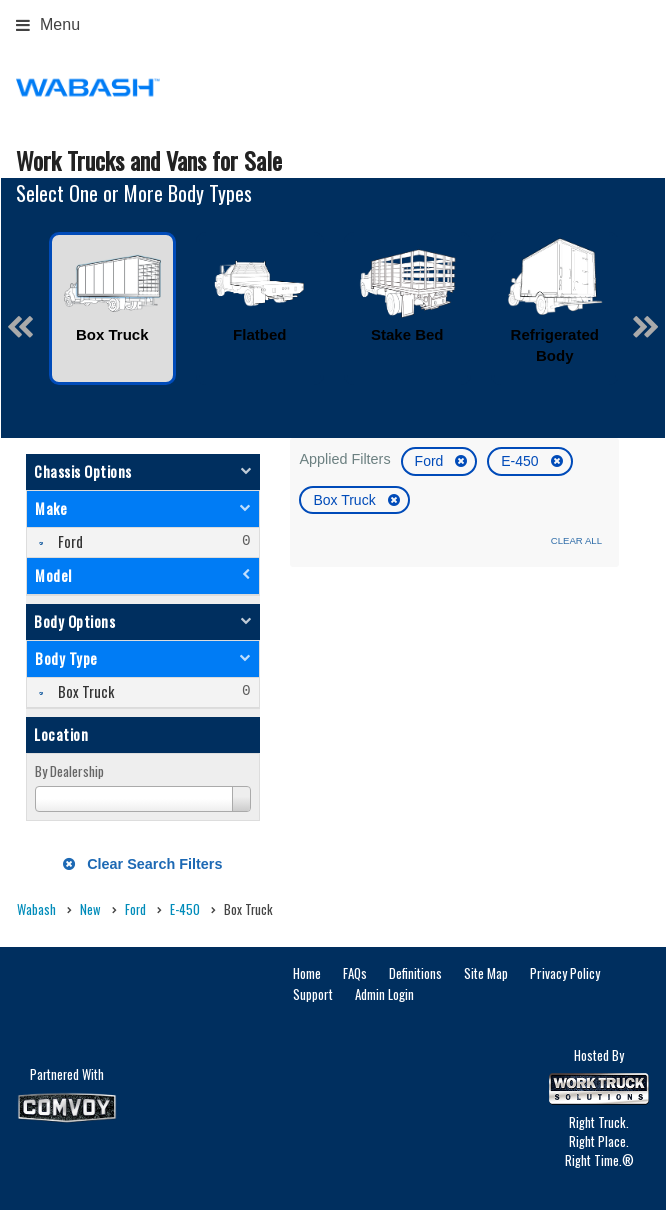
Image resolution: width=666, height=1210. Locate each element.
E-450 (521, 461)
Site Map (486, 973)
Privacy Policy (565, 973)
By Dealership (69, 771)
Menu (48, 24)
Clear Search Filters (142, 864)
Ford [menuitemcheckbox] (69, 541)
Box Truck (346, 500)
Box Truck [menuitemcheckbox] (84, 691)
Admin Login (384, 994)
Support (313, 994)
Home (307, 973)
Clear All (576, 540)
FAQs (355, 973)
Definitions (415, 973)
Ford (431, 461)
